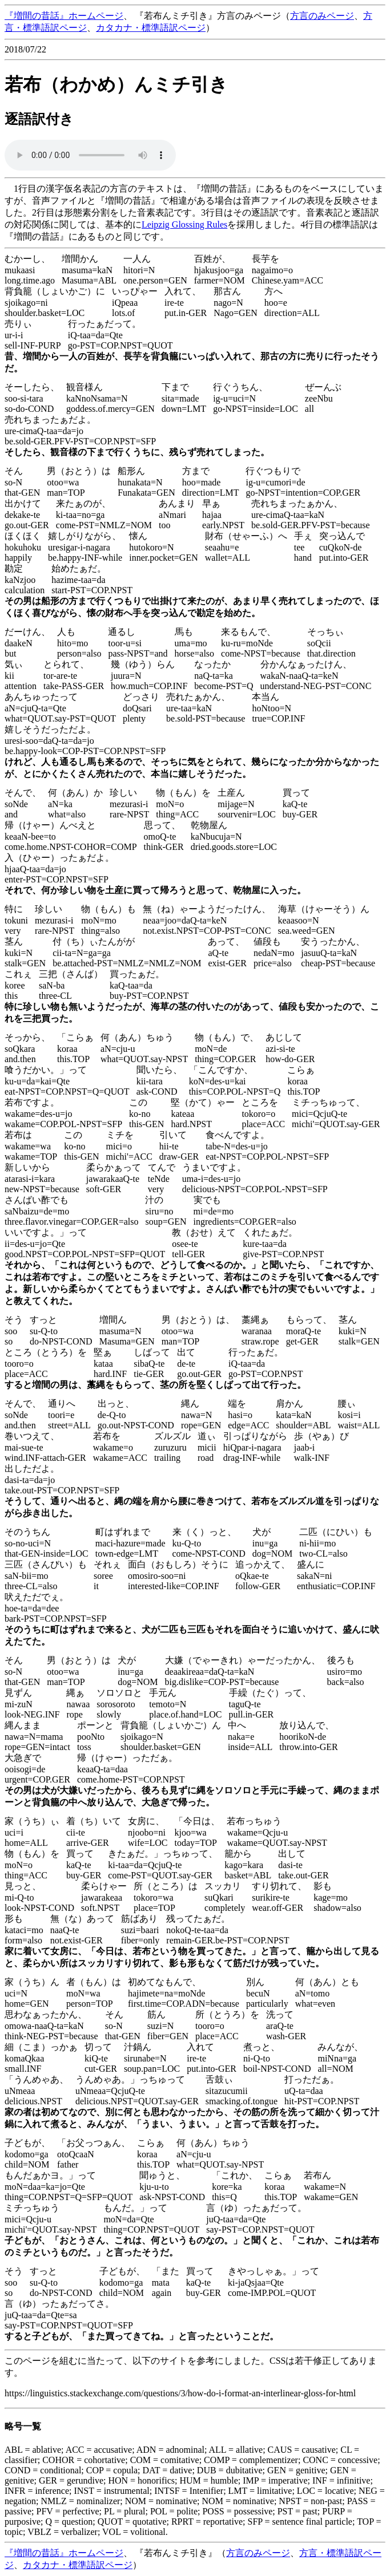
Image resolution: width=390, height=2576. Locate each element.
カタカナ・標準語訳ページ (151, 28)
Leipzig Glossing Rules (184, 224)
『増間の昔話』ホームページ (64, 16)
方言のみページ (322, 16)
